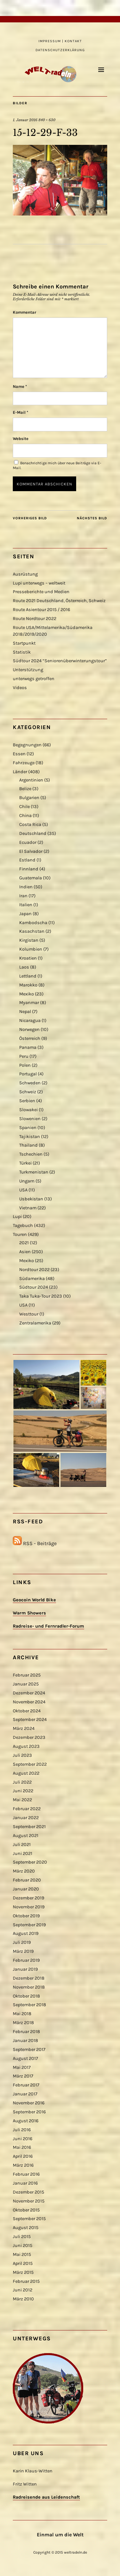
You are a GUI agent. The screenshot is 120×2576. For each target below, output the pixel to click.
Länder (20, 771)
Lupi (17, 1216)
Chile (24, 806)
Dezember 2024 (29, 1693)
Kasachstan (31, 931)
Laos (24, 967)
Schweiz (27, 1092)
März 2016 (23, 2165)
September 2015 (29, 2218)
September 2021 (29, 1826)
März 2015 (23, 2272)
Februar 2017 (26, 2085)
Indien (26, 887)
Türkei (25, 1163)
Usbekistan (31, 1199)
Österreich (29, 1038)
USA (23, 1190)
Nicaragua (30, 1020)
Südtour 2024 (33, 1287)
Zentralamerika (35, 1323)
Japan (25, 913)
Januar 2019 (25, 1969)
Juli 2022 (22, 1782)
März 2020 (24, 1871)
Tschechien (31, 1154)
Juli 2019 (22, 1942)
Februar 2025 (27, 1675)
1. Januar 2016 (25, 120)
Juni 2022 (23, 1791)
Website (20, 438)
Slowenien (30, 1118)
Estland (27, 860)
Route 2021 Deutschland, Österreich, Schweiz (59, 600)
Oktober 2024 (27, 1711)
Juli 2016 (22, 2129)
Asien (25, 1251)
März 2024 (24, 1728)
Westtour (28, 1314)
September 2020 (30, 1862)
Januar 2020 (26, 1889)
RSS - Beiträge (40, 1543)
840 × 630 (46, 120)
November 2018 (29, 1987)
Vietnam (27, 1208)
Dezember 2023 (29, 1737)
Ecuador (27, 842)
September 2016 (29, 2112)
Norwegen (29, 1029)
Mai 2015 (22, 2254)
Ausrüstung (25, 574)
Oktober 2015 (26, 2210)
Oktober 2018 (26, 1996)
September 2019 (29, 1925)
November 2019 (28, 1907)
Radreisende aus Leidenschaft (46, 2497)
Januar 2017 (25, 2094)
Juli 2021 (22, 1844)
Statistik (22, 652)
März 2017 (23, 2076)
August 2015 (25, 2227)
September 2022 (30, 1764)
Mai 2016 (22, 2147)
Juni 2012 (22, 2290)
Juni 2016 (22, 2138)
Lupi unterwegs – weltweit (39, 583)
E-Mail (20, 412)
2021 (24, 1242)
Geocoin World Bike (34, 1600)
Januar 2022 (26, 1817)
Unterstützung (28, 669)
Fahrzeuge (24, 763)
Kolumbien (30, 949)
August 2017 (25, 2058)
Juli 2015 (22, 2236)
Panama (27, 1047)
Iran (23, 896)
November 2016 (28, 2103)
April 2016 (23, 2156)
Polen (25, 1065)
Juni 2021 (22, 1853)
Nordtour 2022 (34, 1269)
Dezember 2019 (28, 1898)
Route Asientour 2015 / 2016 (41, 609)
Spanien (27, 1127)
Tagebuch (23, 1225)
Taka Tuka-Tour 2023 (40, 1296)
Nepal (25, 1011)
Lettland (27, 976)
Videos (20, 687)
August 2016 (25, 2121)
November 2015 (28, 2201)
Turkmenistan (33, 1172)
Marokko (28, 985)
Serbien (27, 1100)
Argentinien (31, 780)
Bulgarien (29, 797)
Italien (25, 904)
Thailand (28, 1145)
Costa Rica (30, 824)
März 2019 (23, 1951)
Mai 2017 (22, 2067)
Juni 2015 (22, 2245)
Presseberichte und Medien (41, 591)
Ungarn (27, 1181)
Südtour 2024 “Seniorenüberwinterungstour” (60, 661)
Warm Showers (29, 1613)
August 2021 (25, 1835)
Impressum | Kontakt (60, 41)
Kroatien (28, 958)
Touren (20, 1234)
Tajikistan (29, 1136)
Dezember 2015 (28, 2192)
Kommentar (24, 312)
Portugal (28, 1074)
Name (20, 386)
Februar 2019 (26, 1960)
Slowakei (28, 1109)
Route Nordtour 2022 (34, 618)
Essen (19, 754)
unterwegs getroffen (33, 678)
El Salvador (31, 851)
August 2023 (26, 1746)
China (25, 815)
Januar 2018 (25, 2040)
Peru (23, 1056)
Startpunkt (24, 643)
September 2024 (30, 1719)
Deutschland (32, 833)
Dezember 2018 (28, 1978)
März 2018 (23, 2022)
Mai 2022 (22, 1799)
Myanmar (29, 1002)
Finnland (28, 869)
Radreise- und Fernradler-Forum (48, 1626)
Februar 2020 (27, 1880)
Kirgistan (28, 940)
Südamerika (32, 1278)
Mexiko (26, 994)
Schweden (30, 1083)
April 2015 (23, 2263)
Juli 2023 (22, 1755)
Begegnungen (27, 745)
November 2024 (29, 1702)
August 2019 (25, 1933)
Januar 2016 (25, 2183)
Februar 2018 (26, 2031)
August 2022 (26, 1773)
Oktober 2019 (26, 1916)
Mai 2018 (22, 2013)
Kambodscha (33, 922)
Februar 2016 (26, 2174)
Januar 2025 (26, 1684)
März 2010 (23, 2299)
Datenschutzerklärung (60, 50)
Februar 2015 (26, 2281)
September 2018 (29, 2004)
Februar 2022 (27, 1808)
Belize (25, 788)
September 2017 (29, 2049)
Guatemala (30, 878)
